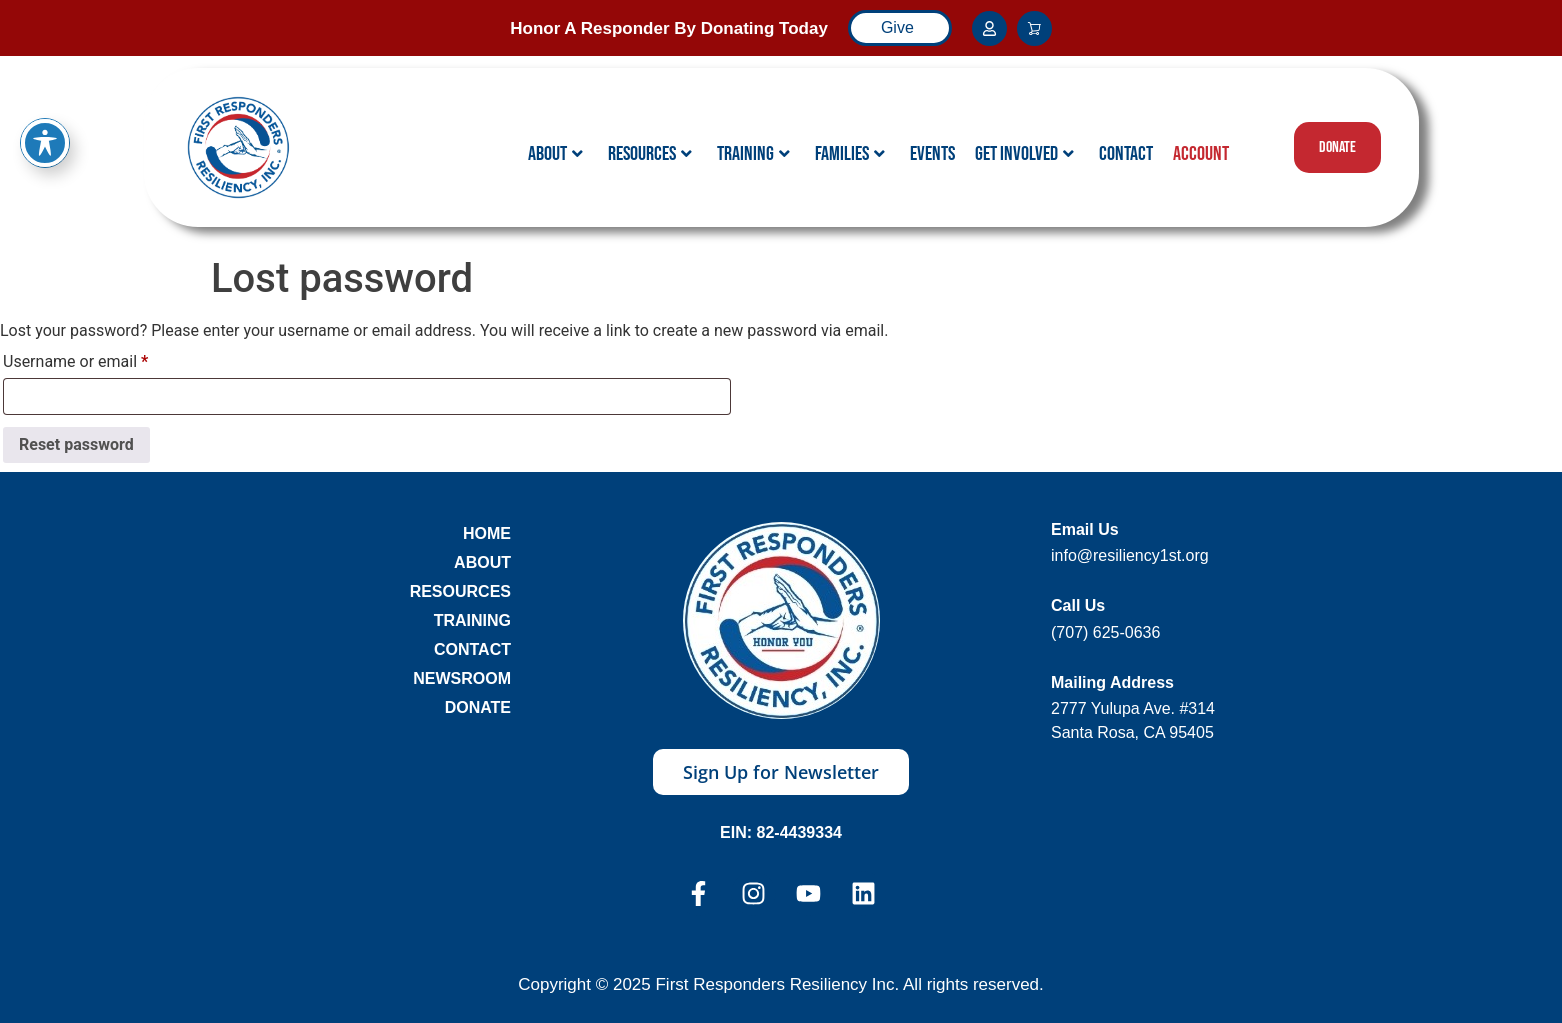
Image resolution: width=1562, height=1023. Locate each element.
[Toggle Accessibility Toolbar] (45, 113)
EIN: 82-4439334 (781, 832)
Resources (650, 154)
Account (1201, 154)
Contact (1126, 154)
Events (932, 154)
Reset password (76, 444)
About (555, 154)
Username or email (106, 358)
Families (850, 154)
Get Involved (1024, 154)
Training (753, 154)
